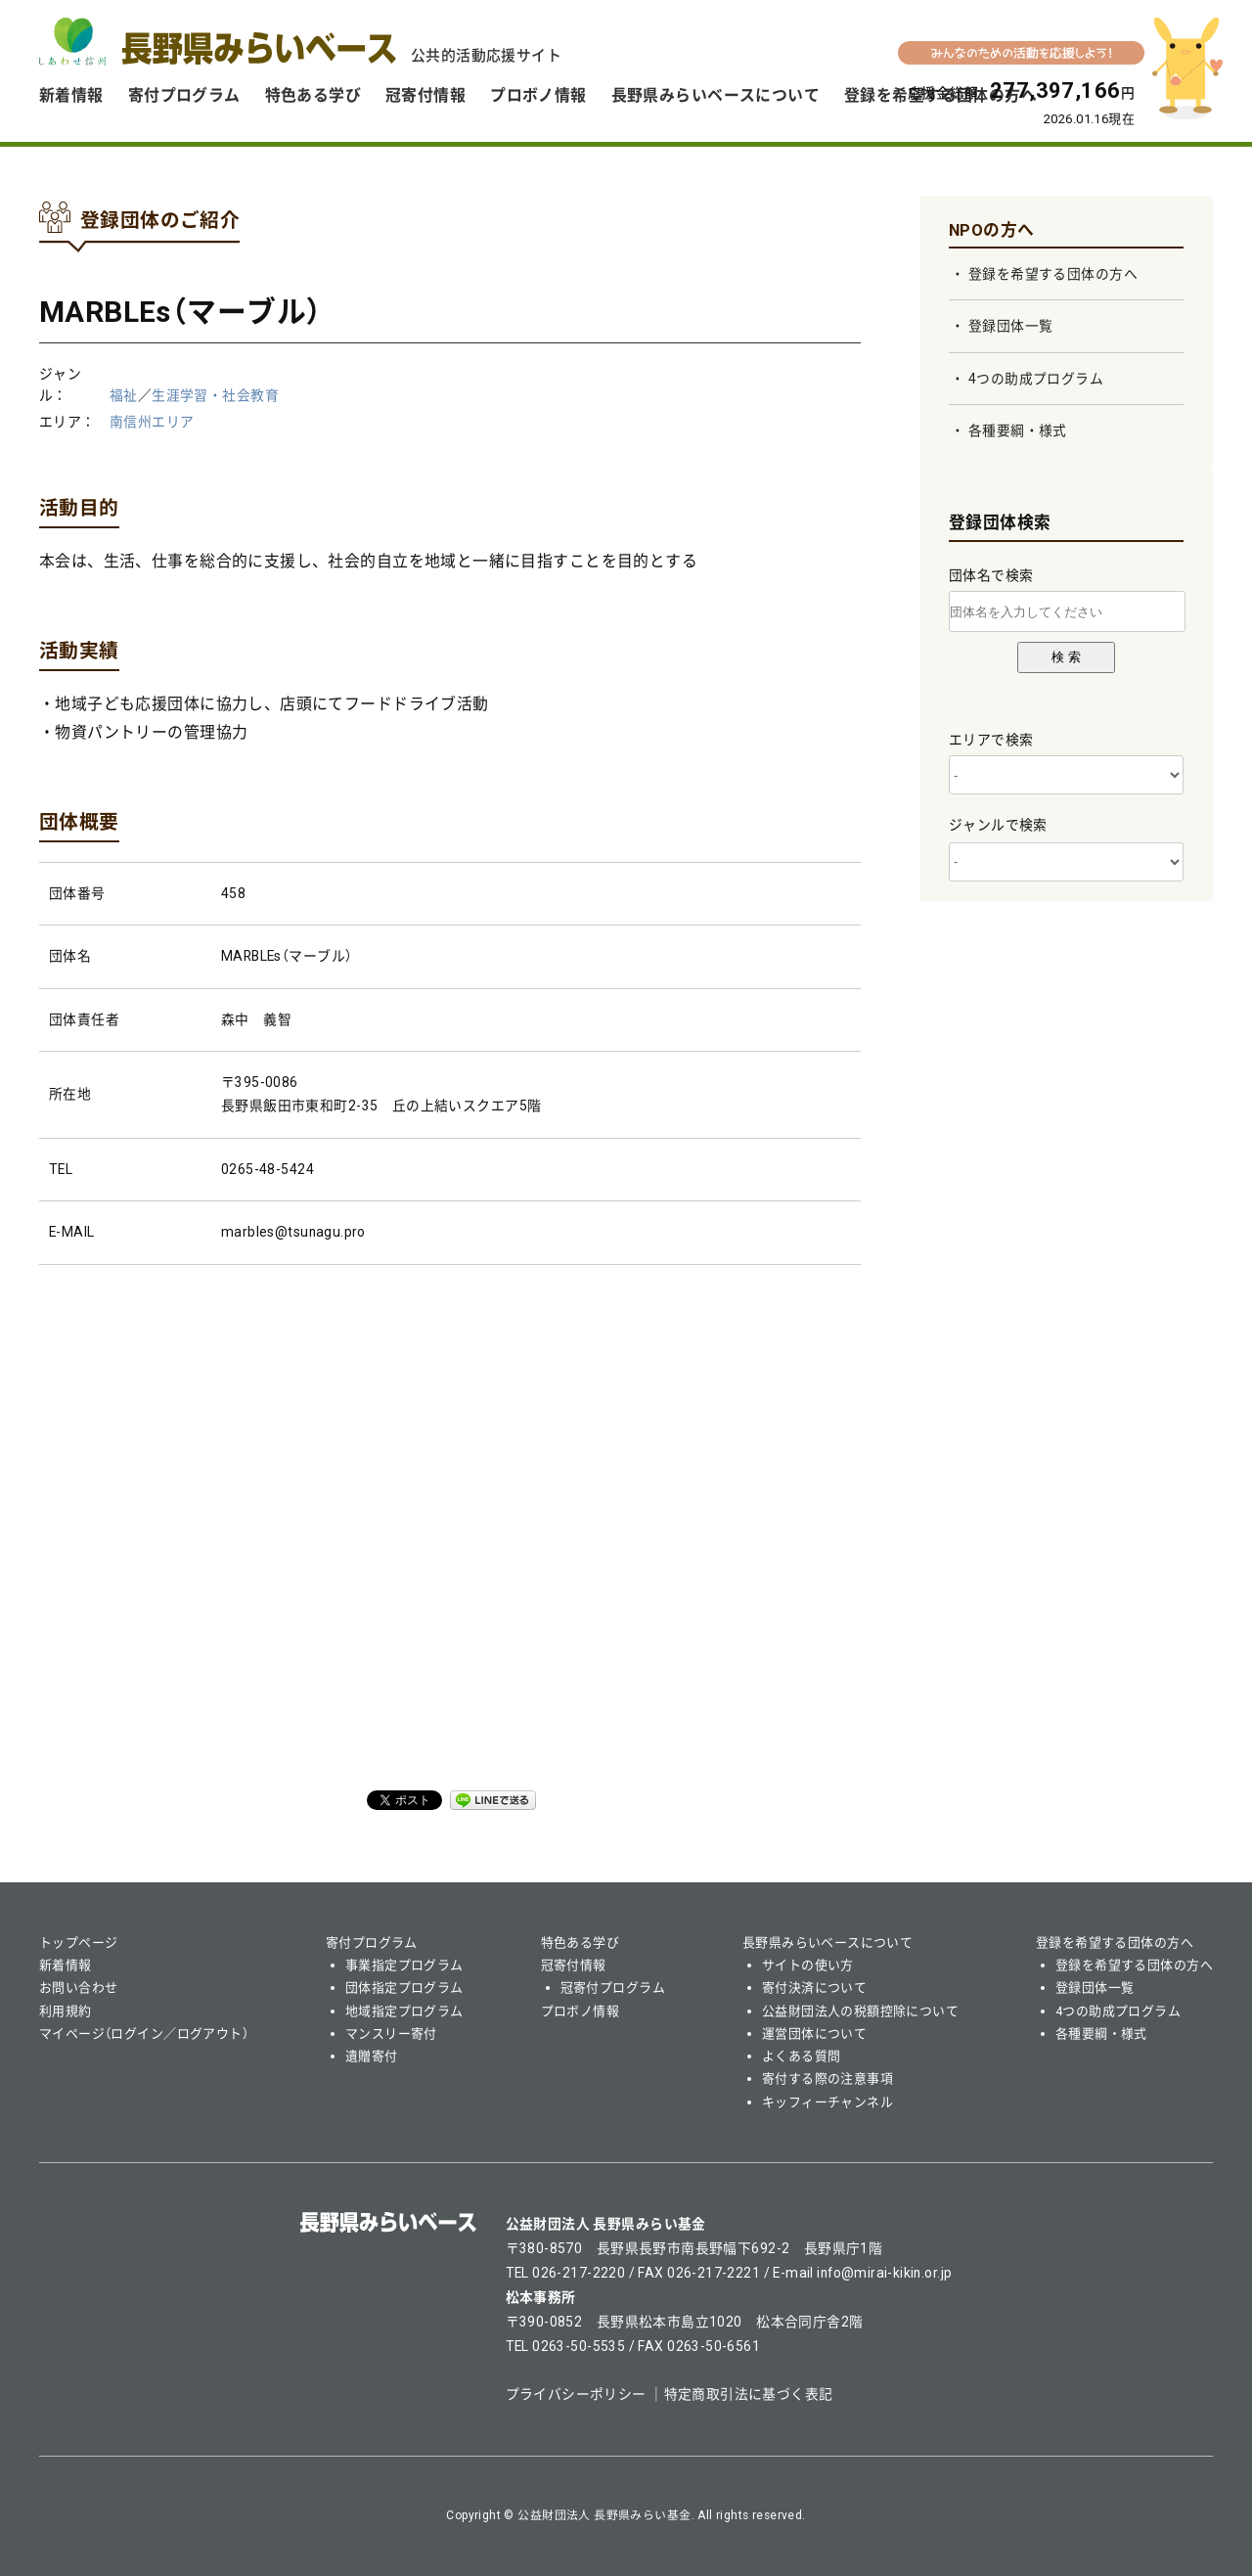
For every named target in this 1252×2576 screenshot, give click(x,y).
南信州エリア (152, 421)
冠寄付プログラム (612, 1987)
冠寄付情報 (425, 95)
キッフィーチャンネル (827, 2102)
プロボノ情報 (538, 95)
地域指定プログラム (404, 2011)
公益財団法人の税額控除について (860, 2011)
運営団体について (814, 2033)
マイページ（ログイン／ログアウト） (143, 2033)
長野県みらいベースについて (715, 95)
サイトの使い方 (808, 1965)
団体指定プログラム (404, 1987)
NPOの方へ (992, 230)
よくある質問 (801, 2056)
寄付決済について (814, 1987)
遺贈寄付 (371, 2056)
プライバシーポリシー (576, 2394)
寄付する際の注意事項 (827, 2078)
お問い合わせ (78, 1987)
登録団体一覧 (1010, 326)
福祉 (124, 395)
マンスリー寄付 (391, 2033)
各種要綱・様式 (1017, 430)
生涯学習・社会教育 (215, 395)
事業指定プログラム (404, 1965)
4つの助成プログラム (1035, 378)
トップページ (78, 1942)
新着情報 (71, 95)
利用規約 (65, 2011)
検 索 (1066, 657)
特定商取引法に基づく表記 (748, 2394)
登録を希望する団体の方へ (1053, 274)
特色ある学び (313, 95)
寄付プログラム (184, 95)
